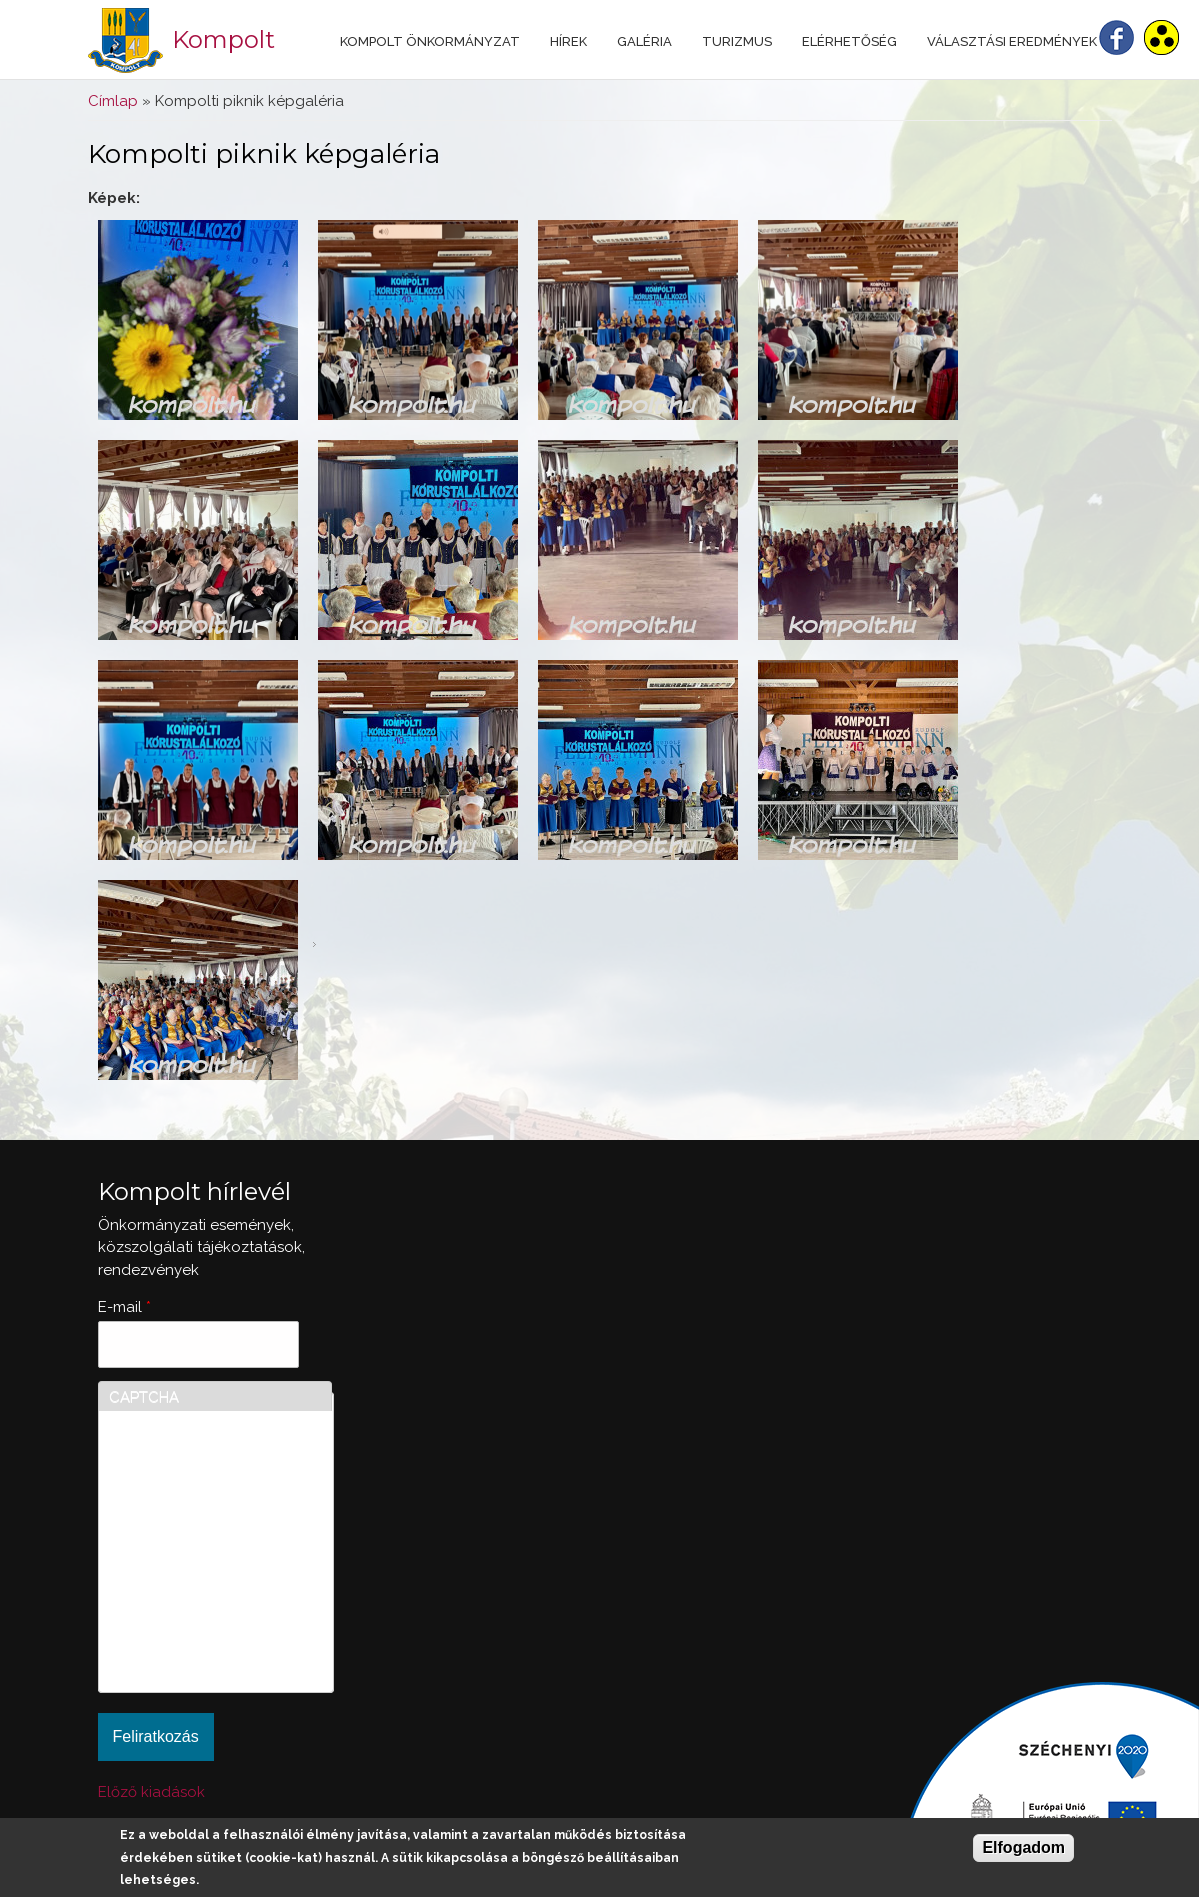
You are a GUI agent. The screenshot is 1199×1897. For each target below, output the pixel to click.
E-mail (124, 1307)
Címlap (113, 101)
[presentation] (191, 1610)
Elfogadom (1023, 1847)
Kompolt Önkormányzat (430, 41)
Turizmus (737, 41)
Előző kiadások (151, 1792)
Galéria (644, 41)
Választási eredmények (1012, 41)
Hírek (568, 41)
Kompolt (223, 39)
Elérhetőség (849, 41)
